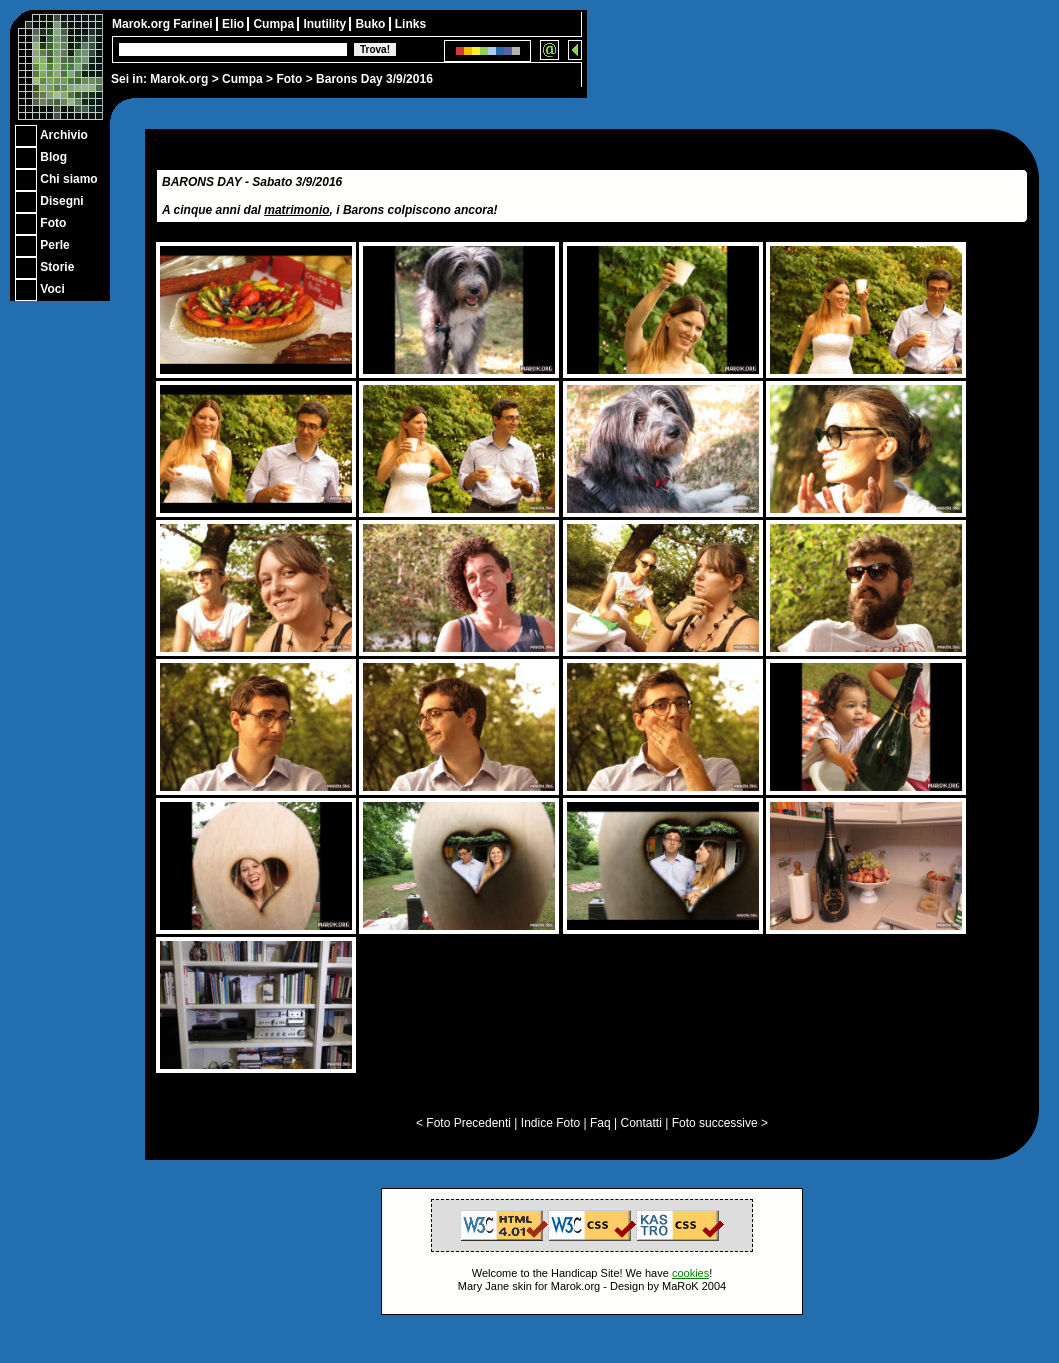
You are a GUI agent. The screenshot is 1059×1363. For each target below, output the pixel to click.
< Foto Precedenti (463, 1123)
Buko (371, 24)
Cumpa (242, 79)
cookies (690, 1273)
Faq (600, 1123)
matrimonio (296, 210)
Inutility (326, 24)
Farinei (194, 24)
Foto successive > (720, 1123)
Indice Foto (550, 1123)
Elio (234, 24)
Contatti (640, 1123)
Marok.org (179, 79)
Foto (289, 79)
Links (410, 24)
